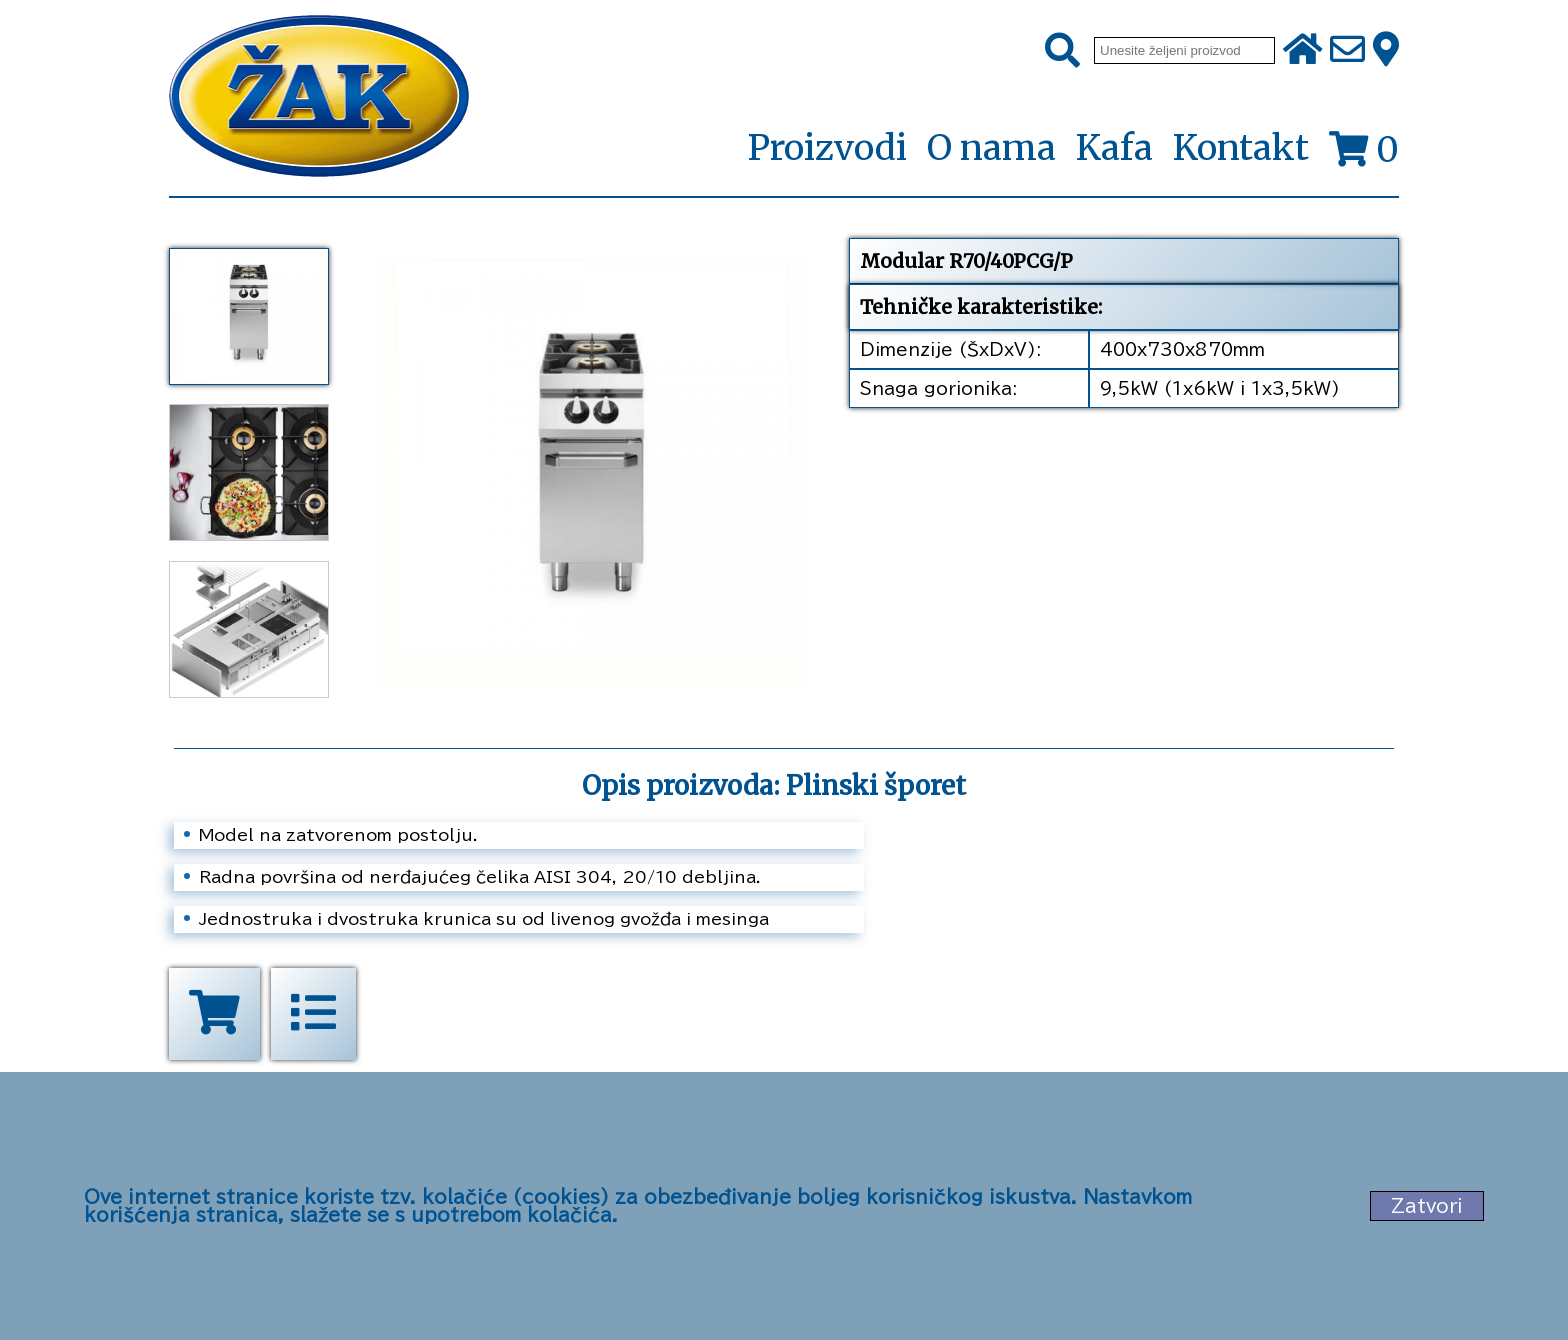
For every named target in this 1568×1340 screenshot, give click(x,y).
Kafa (1114, 148)
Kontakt (1241, 148)
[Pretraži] (1062, 51)
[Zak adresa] (1386, 51)
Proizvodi (827, 149)
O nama (991, 148)
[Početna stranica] (319, 98)
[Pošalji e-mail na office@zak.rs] (1347, 51)
